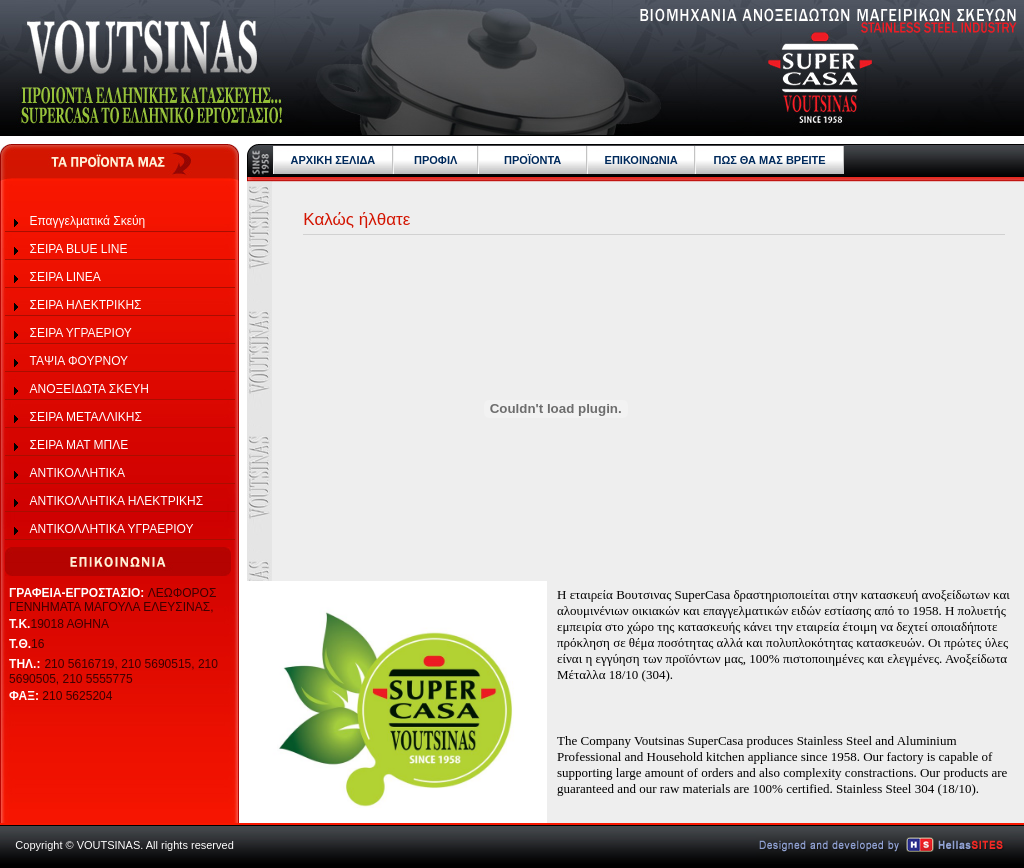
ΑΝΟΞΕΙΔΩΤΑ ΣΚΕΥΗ (89, 389)
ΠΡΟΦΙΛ (435, 160)
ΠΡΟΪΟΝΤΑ (532, 160)
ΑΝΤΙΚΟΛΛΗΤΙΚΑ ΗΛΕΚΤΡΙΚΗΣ (117, 501)
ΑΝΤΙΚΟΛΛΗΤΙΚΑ (77, 473)
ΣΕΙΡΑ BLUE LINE (79, 249)
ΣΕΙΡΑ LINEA (65, 277)
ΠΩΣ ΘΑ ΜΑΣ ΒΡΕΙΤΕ (769, 160)
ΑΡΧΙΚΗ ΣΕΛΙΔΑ (333, 160)
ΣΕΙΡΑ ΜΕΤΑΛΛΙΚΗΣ (86, 417)
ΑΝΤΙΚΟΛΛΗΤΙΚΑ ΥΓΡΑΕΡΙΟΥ (112, 529)
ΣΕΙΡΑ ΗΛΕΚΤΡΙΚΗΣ (86, 305)
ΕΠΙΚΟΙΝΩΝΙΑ (641, 160)
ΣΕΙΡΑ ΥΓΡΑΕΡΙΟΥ (81, 333)
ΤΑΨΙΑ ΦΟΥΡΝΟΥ (79, 361)
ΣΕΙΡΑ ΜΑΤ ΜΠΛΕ (79, 445)
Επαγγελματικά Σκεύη (88, 221)
